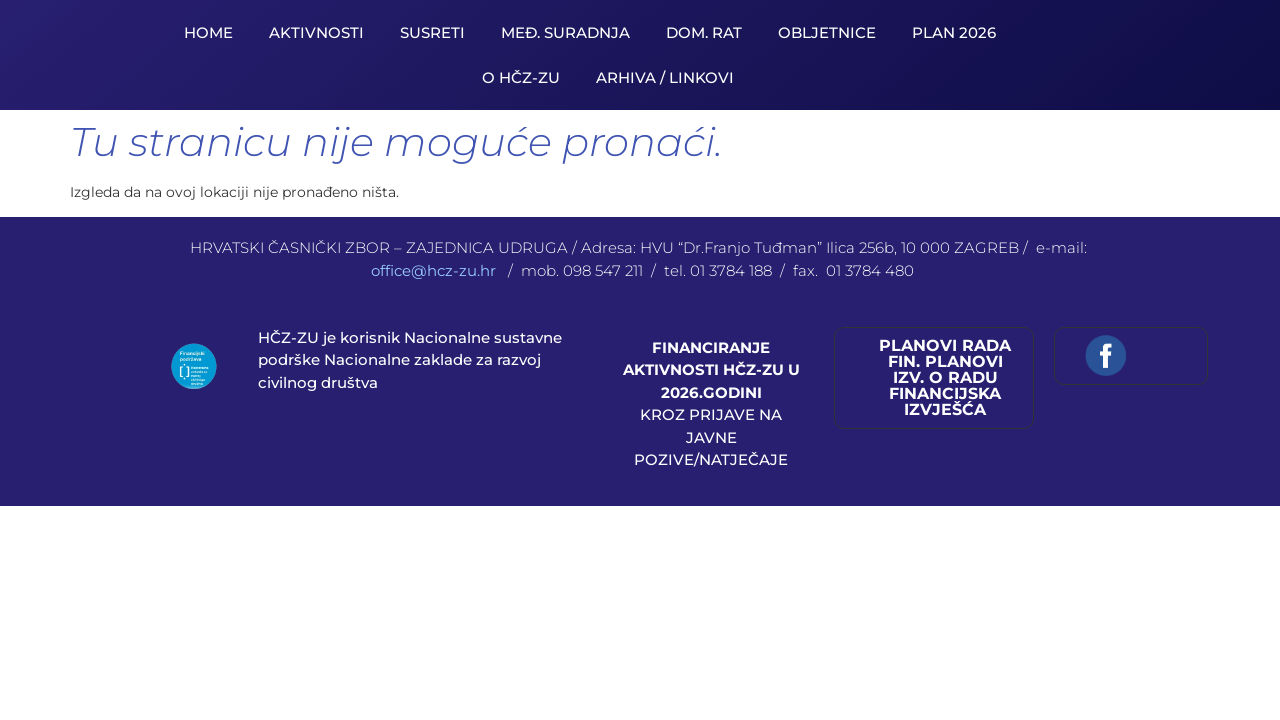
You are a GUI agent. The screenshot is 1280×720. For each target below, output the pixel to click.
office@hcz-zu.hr (435, 270)
